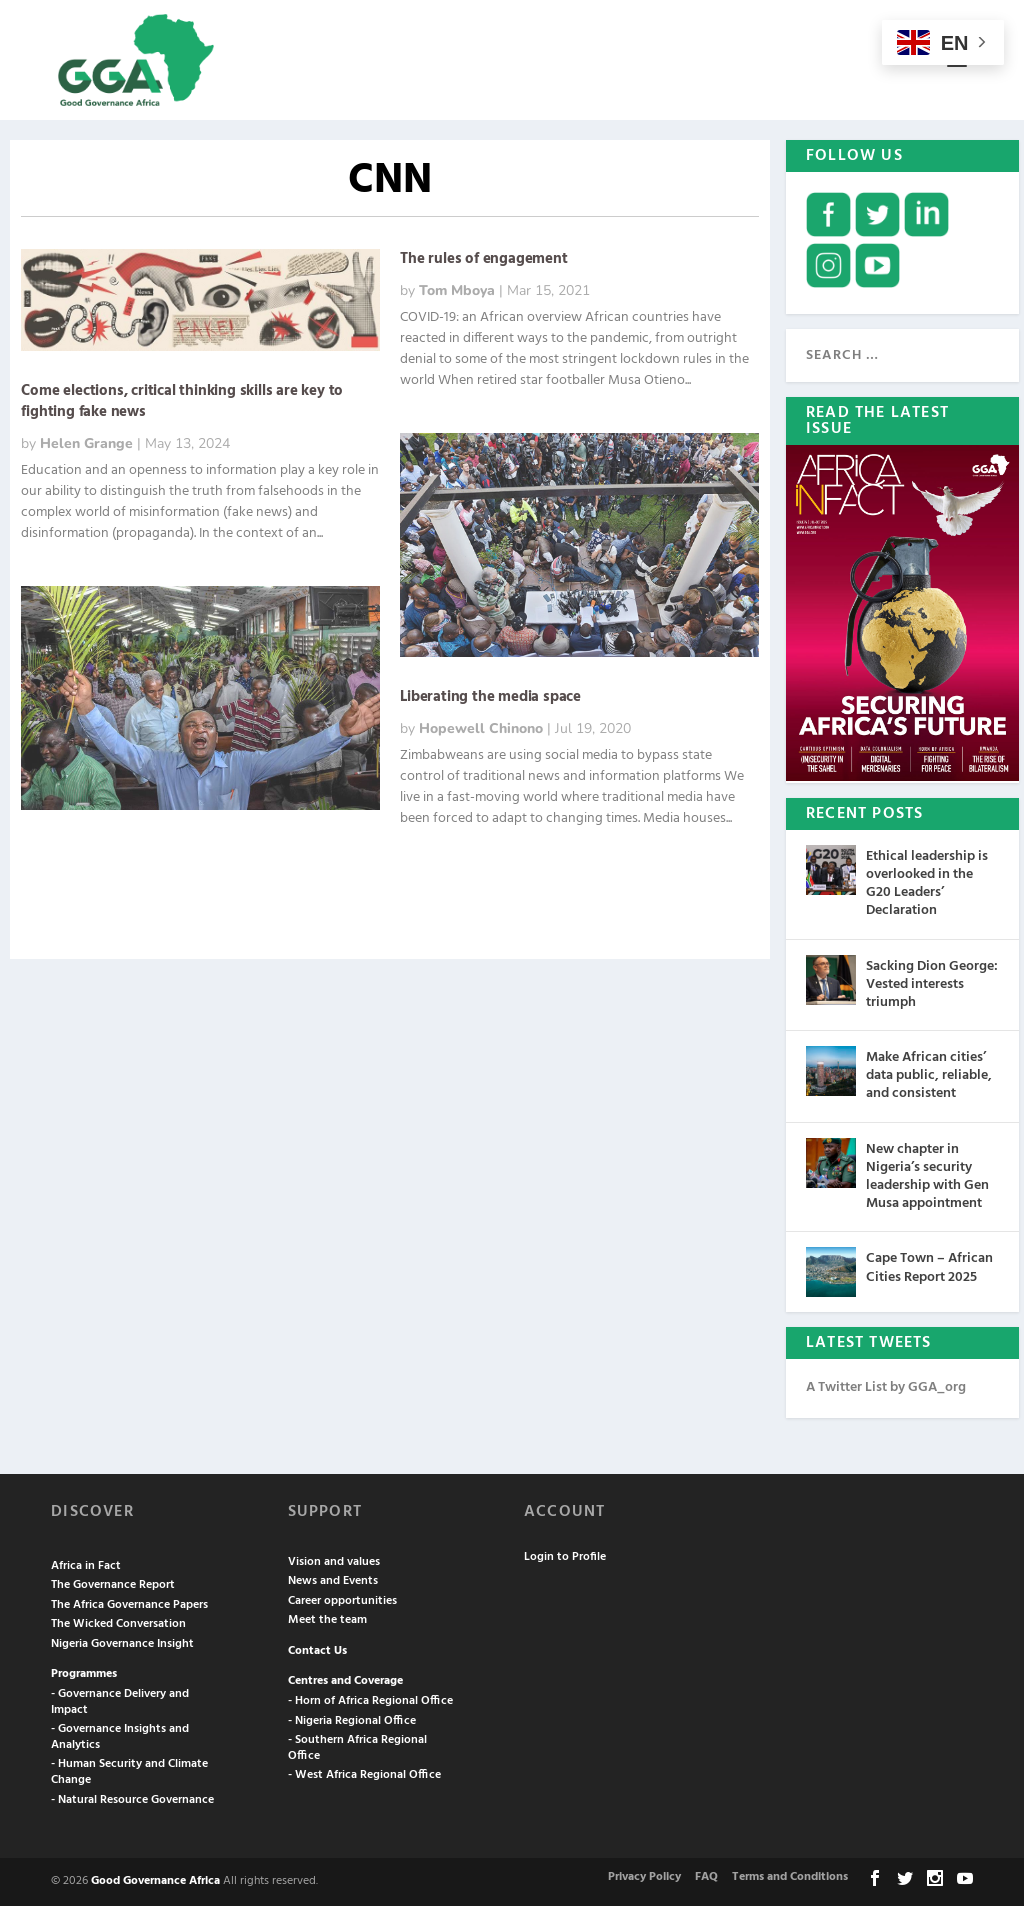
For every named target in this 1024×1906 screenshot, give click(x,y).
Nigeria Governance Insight (122, 1644)
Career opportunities (342, 1601)
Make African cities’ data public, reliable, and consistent (929, 1075)
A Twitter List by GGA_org (886, 1387)
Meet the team (327, 1620)
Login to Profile (565, 1557)
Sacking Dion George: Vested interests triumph (932, 984)
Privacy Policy (644, 1877)
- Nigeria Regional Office (352, 1721)
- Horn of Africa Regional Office (370, 1701)
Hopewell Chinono (481, 728)
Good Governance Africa (155, 1881)
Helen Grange (86, 443)
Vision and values (334, 1562)
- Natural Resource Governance (132, 1800)
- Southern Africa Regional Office (357, 1748)
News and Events (333, 1581)
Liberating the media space (490, 697)
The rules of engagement (483, 259)
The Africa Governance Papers (129, 1605)
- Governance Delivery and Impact (120, 1702)
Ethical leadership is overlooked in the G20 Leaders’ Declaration (927, 884)
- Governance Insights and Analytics (120, 1737)
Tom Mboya (457, 290)
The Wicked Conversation (118, 1624)
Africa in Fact (86, 1566)
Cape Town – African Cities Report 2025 (929, 1267)
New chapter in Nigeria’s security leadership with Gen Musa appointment (927, 1177)
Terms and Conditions (790, 1877)
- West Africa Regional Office (364, 1775)
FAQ (706, 1877)
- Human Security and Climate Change (129, 1772)
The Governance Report (113, 1585)
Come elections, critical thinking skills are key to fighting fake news (182, 401)
